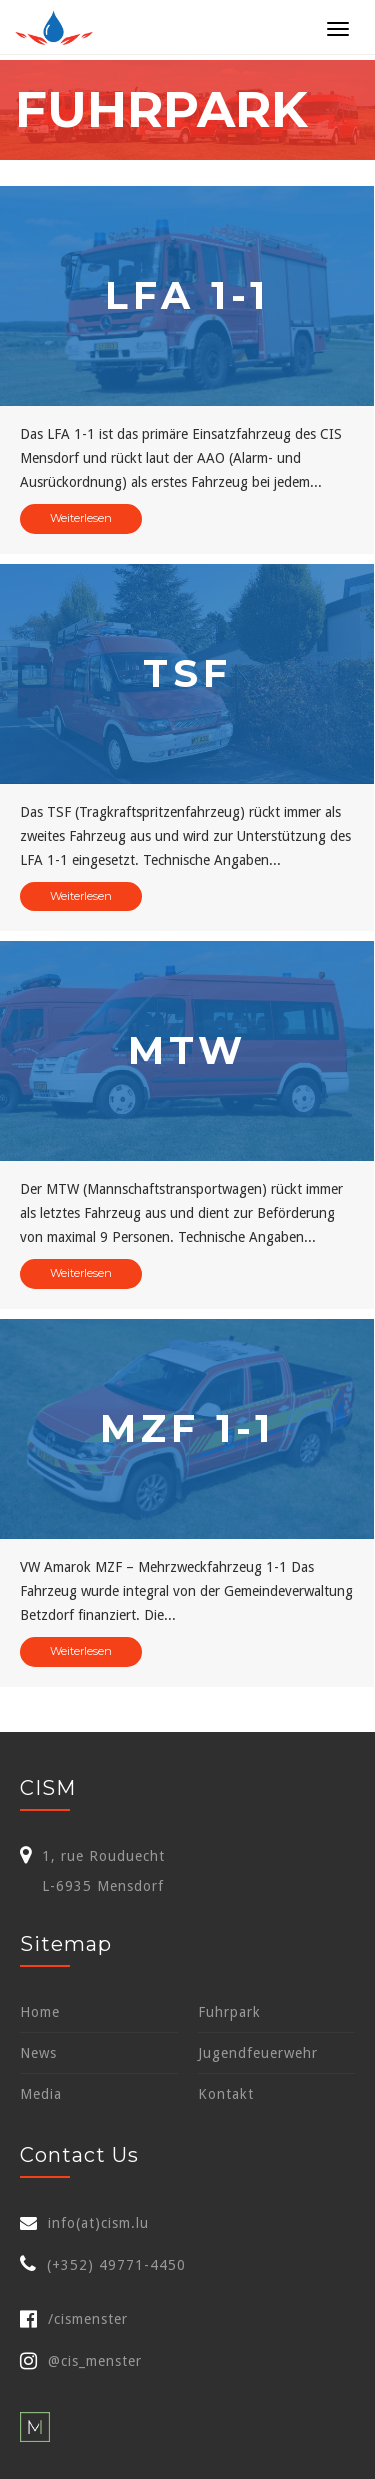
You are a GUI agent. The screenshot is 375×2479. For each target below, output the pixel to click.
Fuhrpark (229, 2012)
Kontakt (226, 2094)
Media (41, 2094)
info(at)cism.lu (98, 2223)
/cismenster (74, 2319)
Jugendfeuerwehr (258, 2053)
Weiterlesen (81, 518)
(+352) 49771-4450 (116, 2265)
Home (40, 2012)
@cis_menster (81, 2361)
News (38, 2053)
